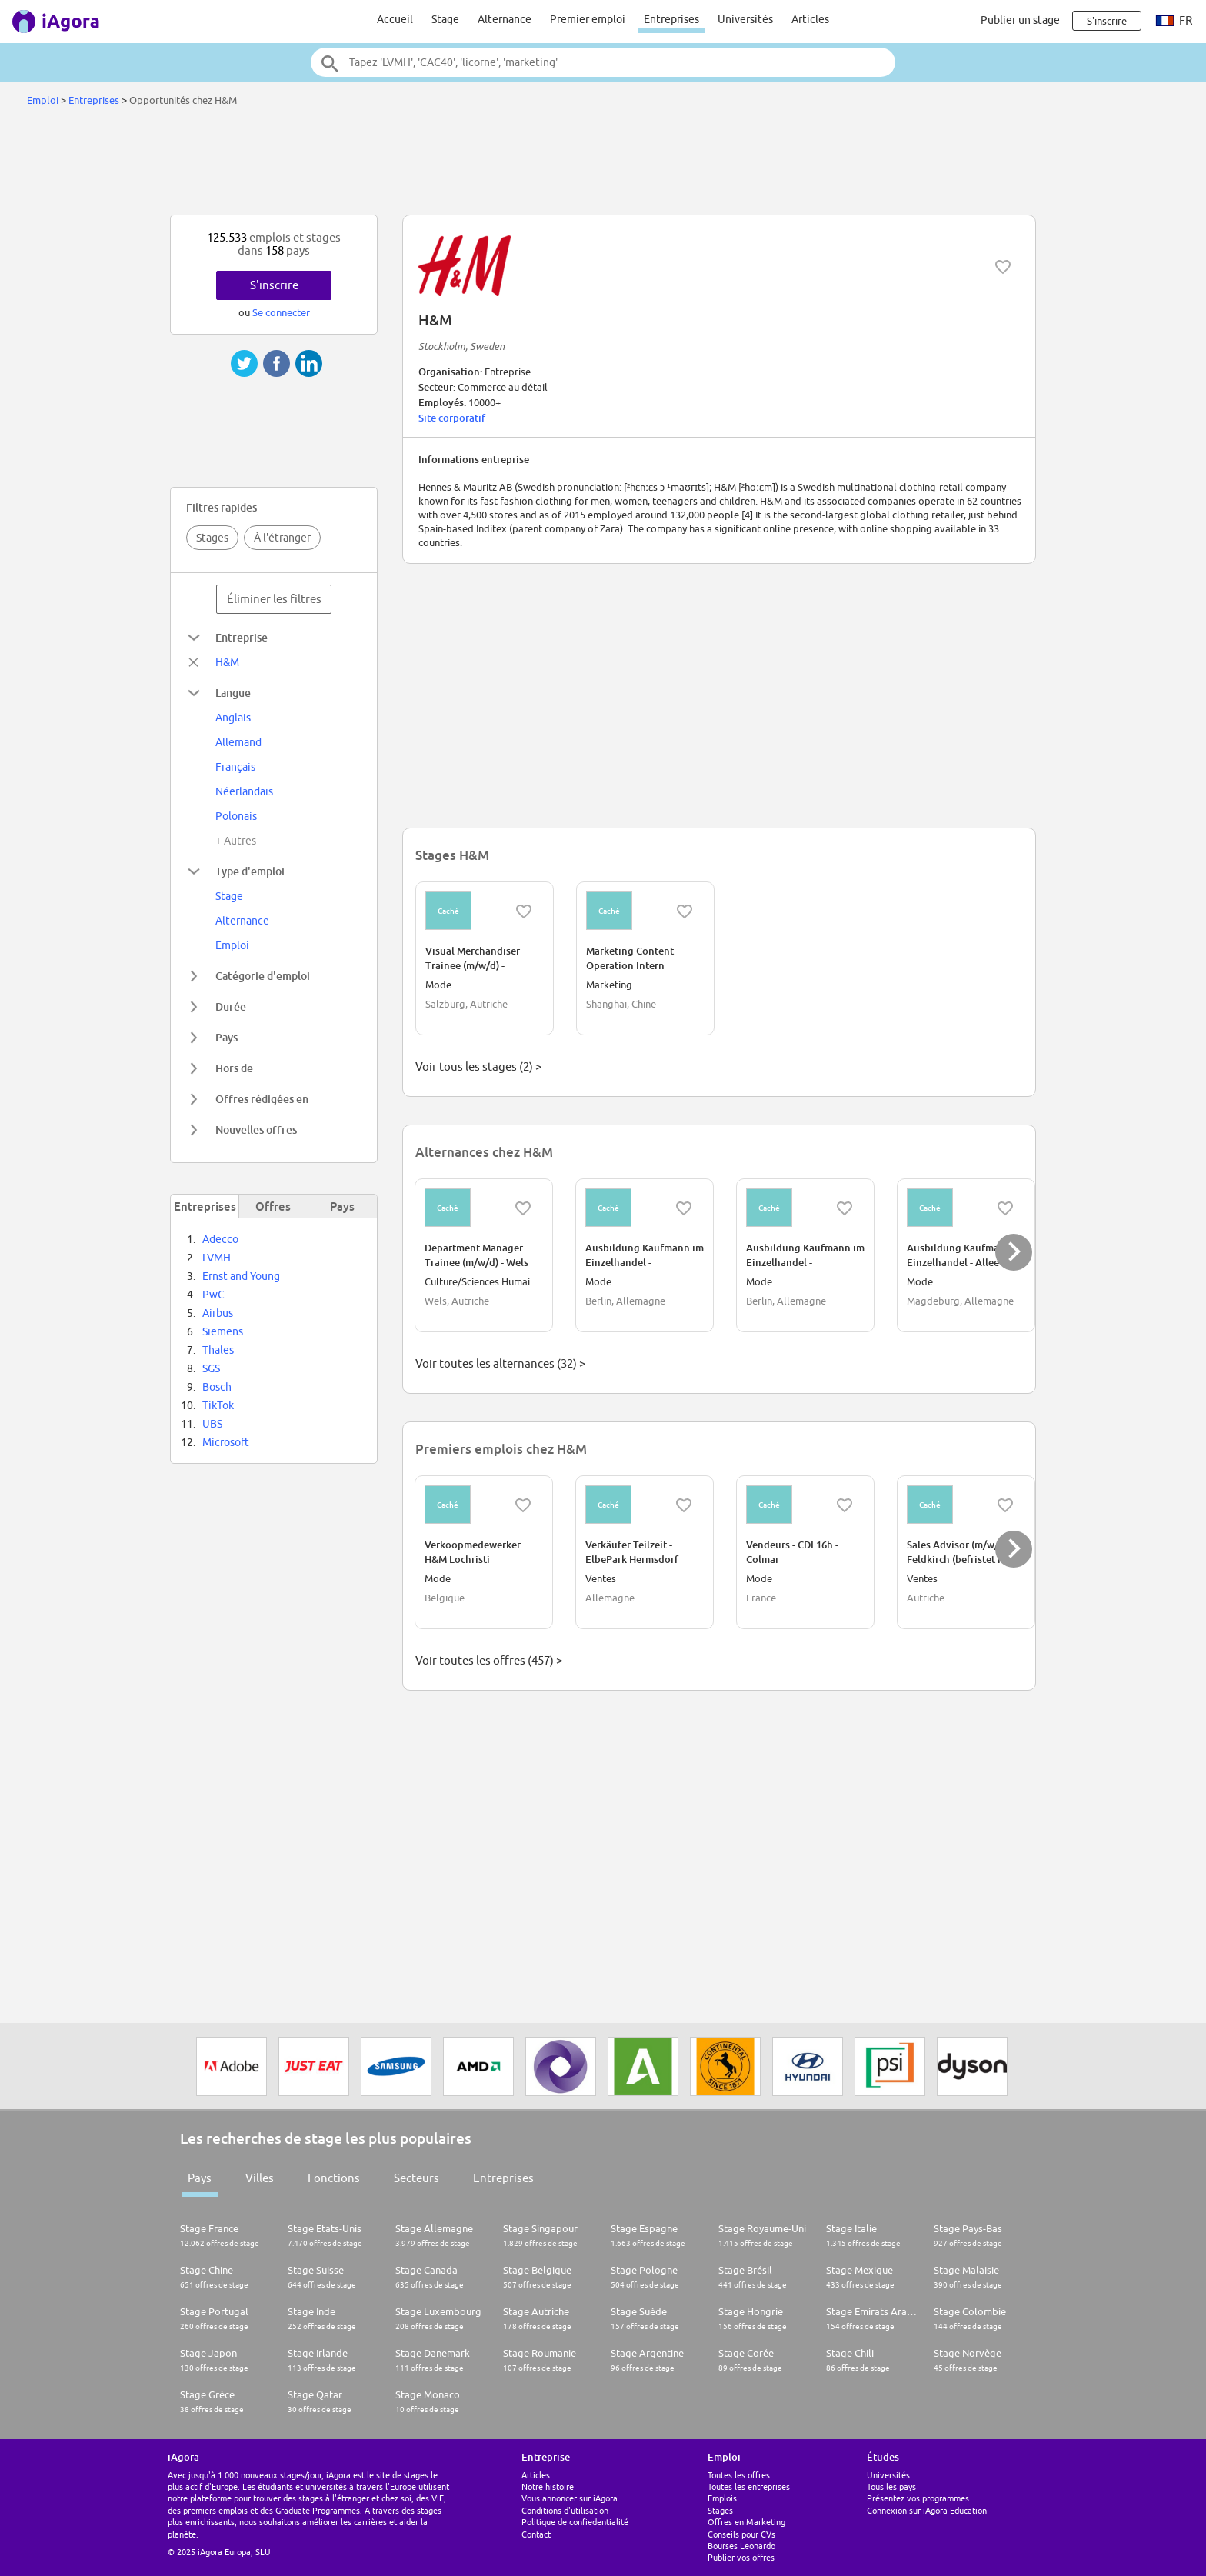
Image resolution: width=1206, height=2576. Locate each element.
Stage (445, 19)
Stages (212, 538)
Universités (745, 19)
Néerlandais (244, 791)
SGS (211, 1368)
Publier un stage (1020, 20)
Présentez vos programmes (918, 2498)
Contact (536, 2534)
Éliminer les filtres (274, 598)
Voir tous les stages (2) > (478, 1066)
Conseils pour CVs (741, 2534)
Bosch (217, 1387)
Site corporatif (451, 418)
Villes (259, 2177)
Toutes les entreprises (749, 2486)
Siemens (222, 1331)
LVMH (216, 1257)
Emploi (42, 100)
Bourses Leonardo (741, 2546)
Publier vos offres (741, 2557)
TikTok (218, 1405)
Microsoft (225, 1442)
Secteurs (416, 2177)
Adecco (220, 1239)
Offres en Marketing (746, 2522)
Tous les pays (891, 2486)
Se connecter (281, 312)
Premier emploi (587, 19)
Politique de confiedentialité (574, 2522)
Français (235, 767)
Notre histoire (547, 2486)
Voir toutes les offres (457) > (488, 1660)
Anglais (233, 717)
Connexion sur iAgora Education (927, 2510)
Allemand (238, 742)
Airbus (217, 1313)
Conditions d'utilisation (564, 2510)
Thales (218, 1350)
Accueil (395, 19)
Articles (810, 19)
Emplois (722, 2498)
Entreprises (671, 19)
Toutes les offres (739, 2475)
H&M (227, 662)
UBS (212, 1424)
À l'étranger (282, 538)
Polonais (236, 816)
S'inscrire (274, 285)
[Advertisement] (603, 164)
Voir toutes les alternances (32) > (500, 1363)
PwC (213, 1294)
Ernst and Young (241, 1276)
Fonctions (334, 2177)
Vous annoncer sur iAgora (569, 2498)
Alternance (504, 19)
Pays (200, 2177)
